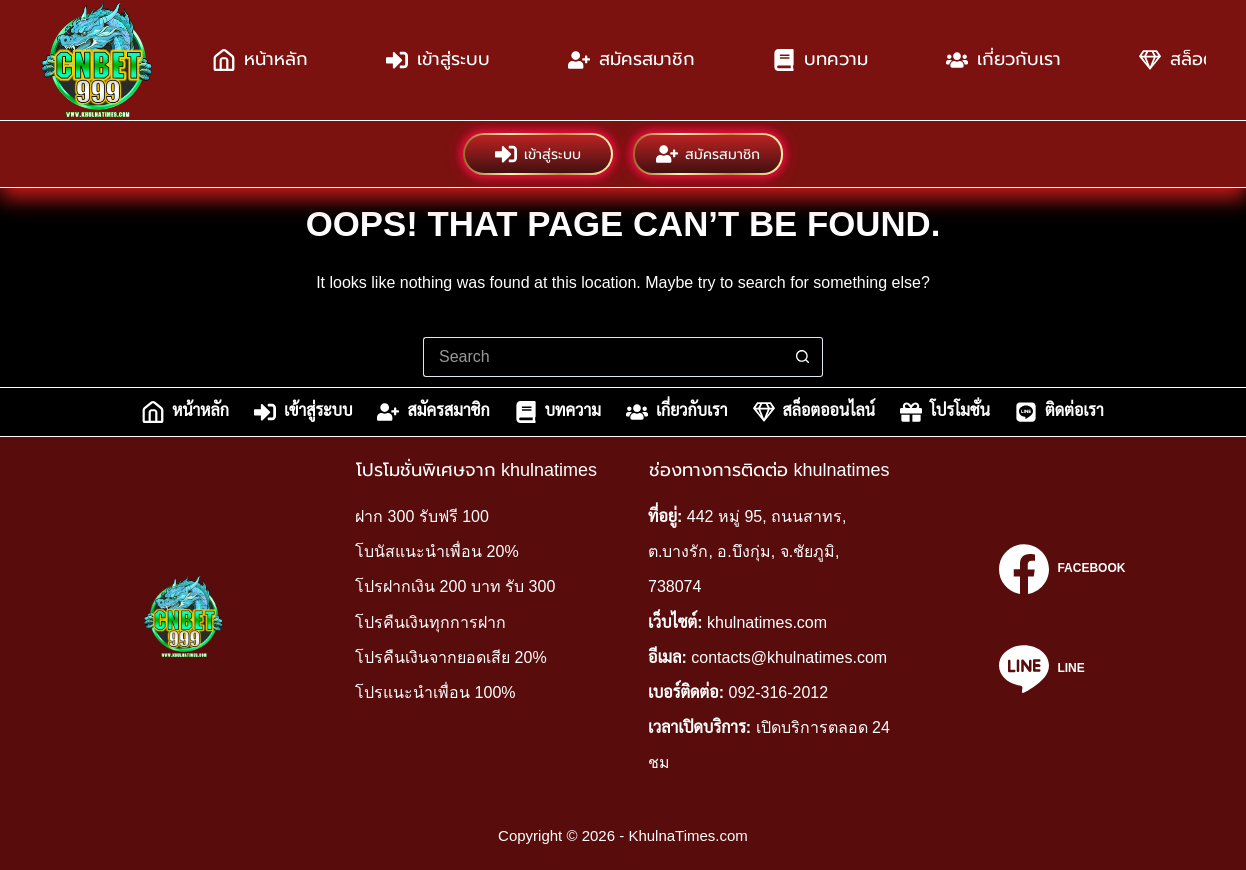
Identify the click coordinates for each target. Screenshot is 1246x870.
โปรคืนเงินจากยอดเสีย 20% (450, 657)
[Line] (1062, 669)
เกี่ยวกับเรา (1003, 60)
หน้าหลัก (260, 60)
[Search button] (803, 357)
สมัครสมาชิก (631, 60)
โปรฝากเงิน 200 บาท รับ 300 (455, 586)
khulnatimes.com (767, 622)
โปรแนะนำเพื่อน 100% (435, 692)
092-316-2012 (778, 692)
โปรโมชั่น (945, 412)
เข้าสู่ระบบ (438, 60)
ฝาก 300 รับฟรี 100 (422, 516)
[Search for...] (603, 357)
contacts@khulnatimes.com (789, 657)
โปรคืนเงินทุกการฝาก (430, 622)
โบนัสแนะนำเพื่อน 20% (436, 551)
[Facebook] (1062, 569)
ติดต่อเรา (1059, 412)
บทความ (820, 60)
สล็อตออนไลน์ (814, 412)
